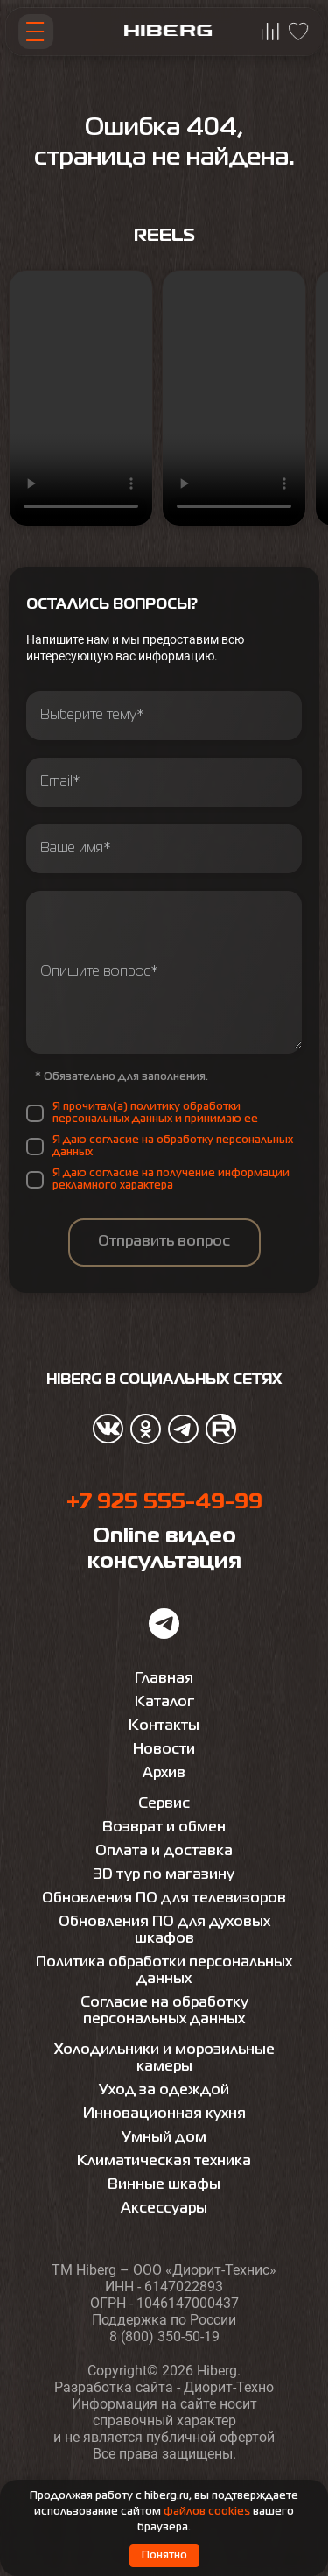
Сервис (164, 1804)
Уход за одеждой (164, 2091)
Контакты (164, 1726)
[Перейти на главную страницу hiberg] (167, 32)
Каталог (164, 1703)
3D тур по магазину (164, 1875)
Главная (164, 1679)
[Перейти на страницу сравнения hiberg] (270, 31)
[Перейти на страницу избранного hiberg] (298, 31)
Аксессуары (164, 2209)
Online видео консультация (164, 1549)
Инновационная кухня (164, 2114)
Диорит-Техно (229, 2387)
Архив (164, 1774)
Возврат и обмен (164, 1828)
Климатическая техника (164, 2162)
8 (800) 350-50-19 (164, 2336)
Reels (164, 236)
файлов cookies (207, 2512)
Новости (164, 1750)
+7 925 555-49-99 (164, 1502)
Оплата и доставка (164, 1852)
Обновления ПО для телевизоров (164, 1899)
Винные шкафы (164, 2185)
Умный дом (164, 2138)
